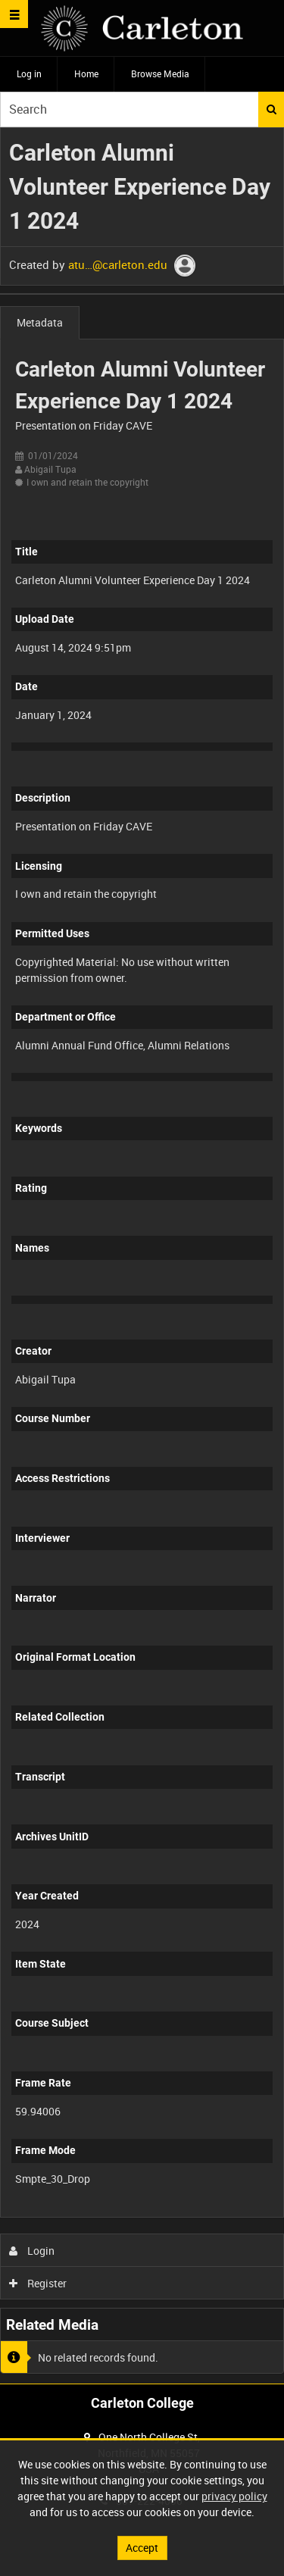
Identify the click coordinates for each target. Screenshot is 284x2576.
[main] (142, 1255)
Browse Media (160, 73)
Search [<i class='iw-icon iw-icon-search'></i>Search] (271, 109)
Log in (29, 73)
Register (38, 2283)
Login (32, 2250)
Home (86, 73)
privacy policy (234, 2496)
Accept (142, 2547)
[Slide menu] (14, 14)
